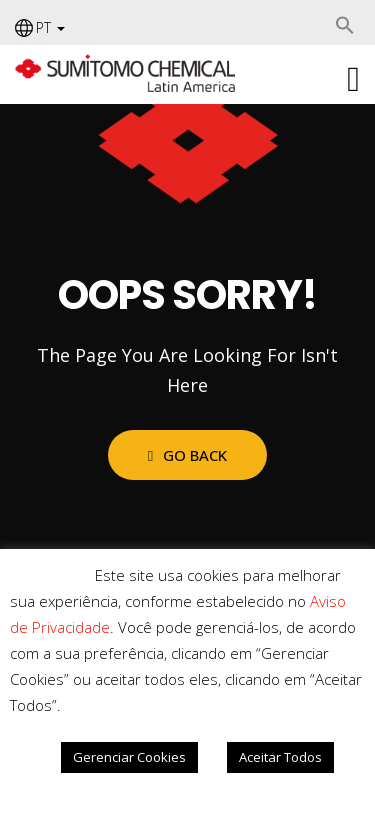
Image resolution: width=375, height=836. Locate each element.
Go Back (187, 455)
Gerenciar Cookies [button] (129, 757)
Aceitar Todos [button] (280, 757)
